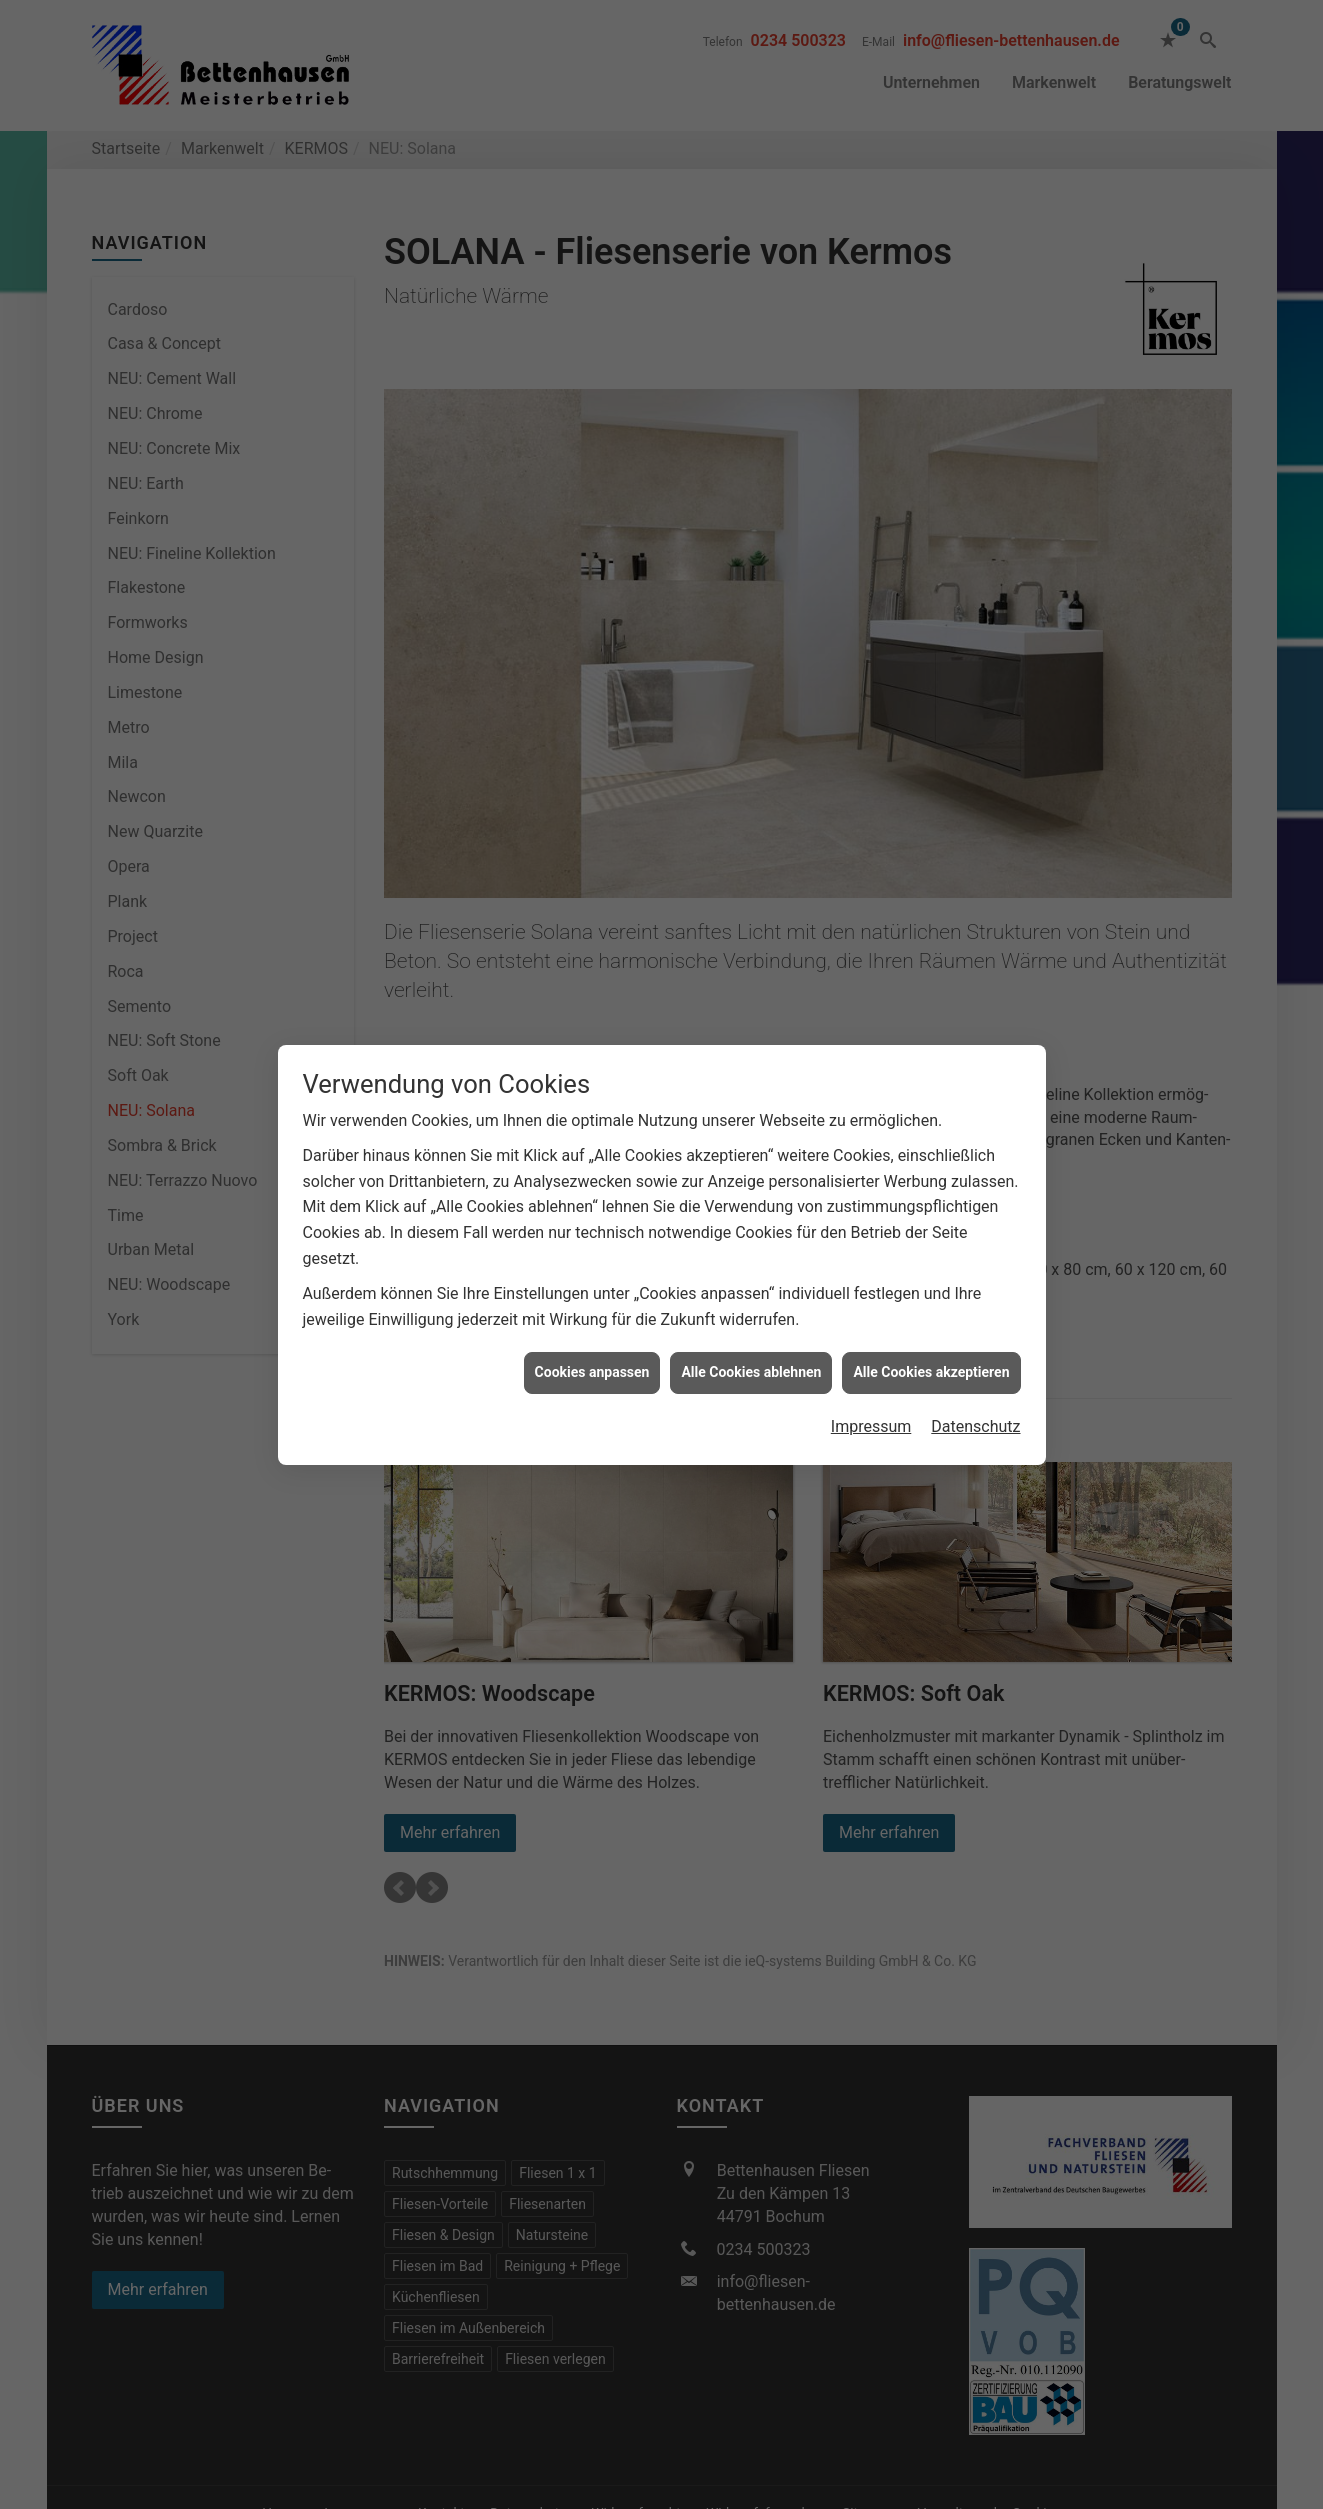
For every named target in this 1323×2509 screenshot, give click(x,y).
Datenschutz (975, 1426)
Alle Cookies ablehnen (751, 1372)
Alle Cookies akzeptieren (931, 1372)
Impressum (871, 1426)
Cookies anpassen (592, 1372)
